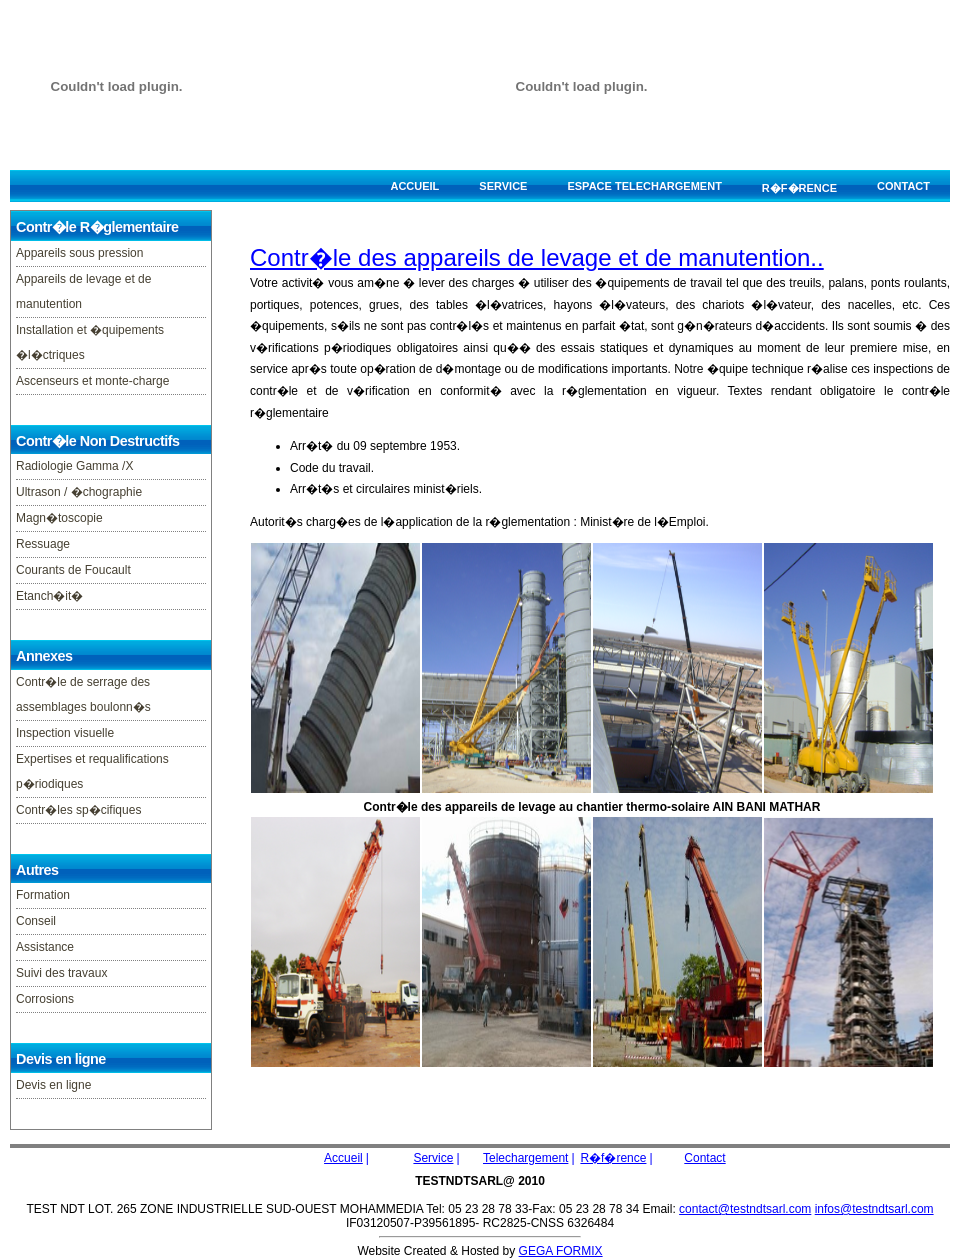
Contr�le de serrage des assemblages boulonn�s (83, 694)
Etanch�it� (49, 596)
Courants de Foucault (73, 570)
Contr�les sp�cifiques (78, 810)
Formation (43, 895)
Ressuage (43, 544)
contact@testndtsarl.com (745, 1209)
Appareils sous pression (79, 253)
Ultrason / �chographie (79, 492)
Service (503, 186)
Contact (903, 186)
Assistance (45, 947)
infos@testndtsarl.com (874, 1209)
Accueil (414, 186)
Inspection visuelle (65, 733)
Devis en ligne (53, 1085)
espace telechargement (644, 186)
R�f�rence (799, 188)
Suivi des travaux (61, 973)
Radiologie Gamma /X (74, 466)
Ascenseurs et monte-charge (92, 381)
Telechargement (525, 1158)
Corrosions (45, 999)
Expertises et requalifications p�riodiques (92, 771)
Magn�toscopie (59, 518)
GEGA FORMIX (561, 1251)
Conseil (36, 921)
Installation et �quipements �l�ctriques (90, 342)
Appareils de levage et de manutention (83, 291)
